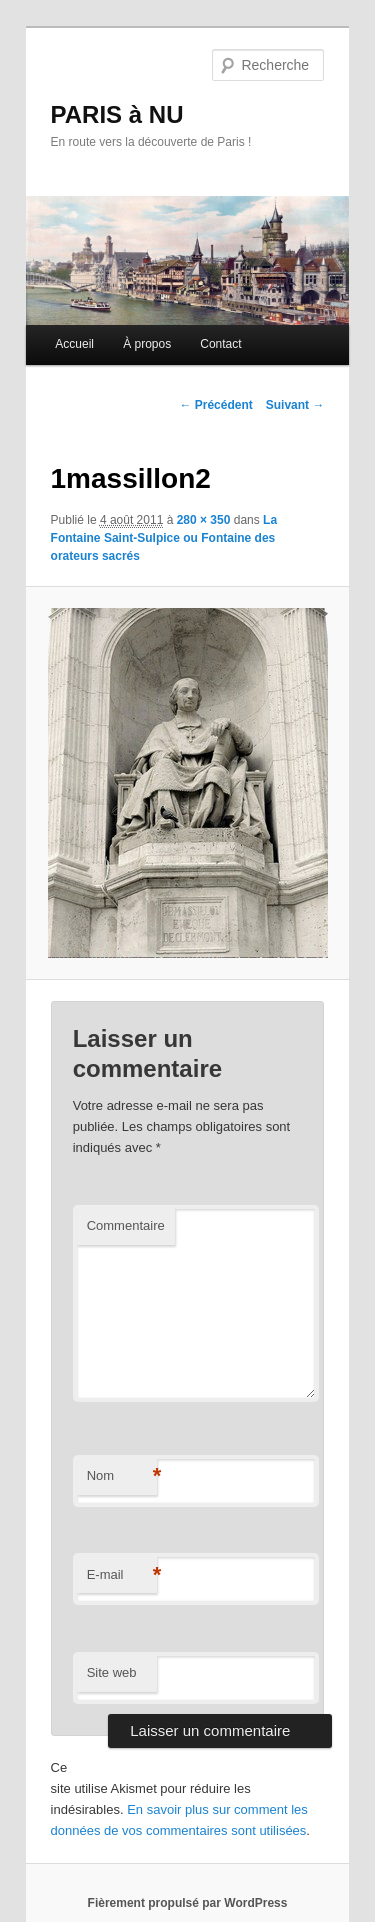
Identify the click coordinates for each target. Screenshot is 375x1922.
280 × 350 (204, 520)
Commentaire (126, 1225)
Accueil (74, 344)
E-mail (122, 1575)
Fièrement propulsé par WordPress (188, 1903)
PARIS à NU (117, 114)
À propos (147, 344)
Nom (122, 1476)
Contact (220, 344)
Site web (112, 1672)
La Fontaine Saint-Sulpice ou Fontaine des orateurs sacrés (164, 538)
